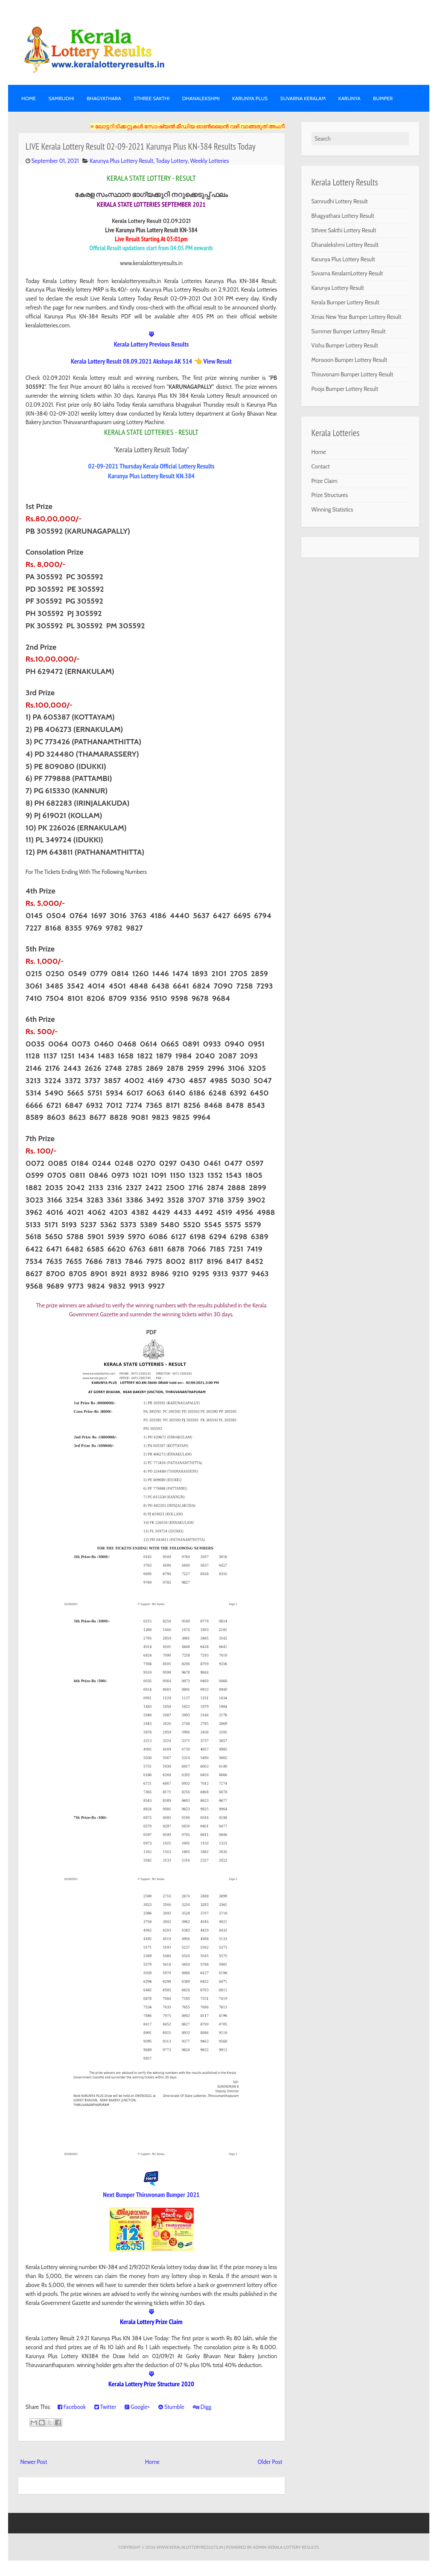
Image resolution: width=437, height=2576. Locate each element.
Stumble (171, 2406)
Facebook (72, 2406)
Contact (321, 466)
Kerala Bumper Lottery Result (345, 302)
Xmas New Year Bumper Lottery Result (357, 316)
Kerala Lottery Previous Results (151, 344)
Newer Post (33, 2461)
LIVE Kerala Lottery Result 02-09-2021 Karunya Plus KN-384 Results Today (141, 146)
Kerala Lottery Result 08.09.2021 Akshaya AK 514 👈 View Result (151, 361)
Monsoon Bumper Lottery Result (349, 359)
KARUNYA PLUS (250, 98)
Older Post (269, 2461)
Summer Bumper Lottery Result (349, 331)
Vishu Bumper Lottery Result (345, 345)
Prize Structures (330, 494)
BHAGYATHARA (104, 98)
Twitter (105, 2406)
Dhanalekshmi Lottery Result (345, 244)
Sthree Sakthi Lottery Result (344, 230)
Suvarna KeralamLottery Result (347, 273)
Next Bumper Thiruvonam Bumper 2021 (151, 2194)
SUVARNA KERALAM (303, 98)
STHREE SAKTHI (151, 98)
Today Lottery (172, 160)
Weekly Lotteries (209, 160)
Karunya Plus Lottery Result (121, 160)
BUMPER (383, 98)
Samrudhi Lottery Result (340, 201)
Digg (202, 2406)
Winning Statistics (332, 509)
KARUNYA (349, 98)
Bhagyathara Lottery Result (343, 215)
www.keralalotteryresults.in (190, 2547)
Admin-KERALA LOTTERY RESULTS (286, 2547)
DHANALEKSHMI (201, 98)
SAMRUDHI (61, 98)
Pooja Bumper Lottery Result (345, 388)
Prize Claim (325, 480)
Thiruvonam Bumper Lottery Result (352, 374)
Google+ (137, 2406)
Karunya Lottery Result (338, 287)
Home (28, 98)
